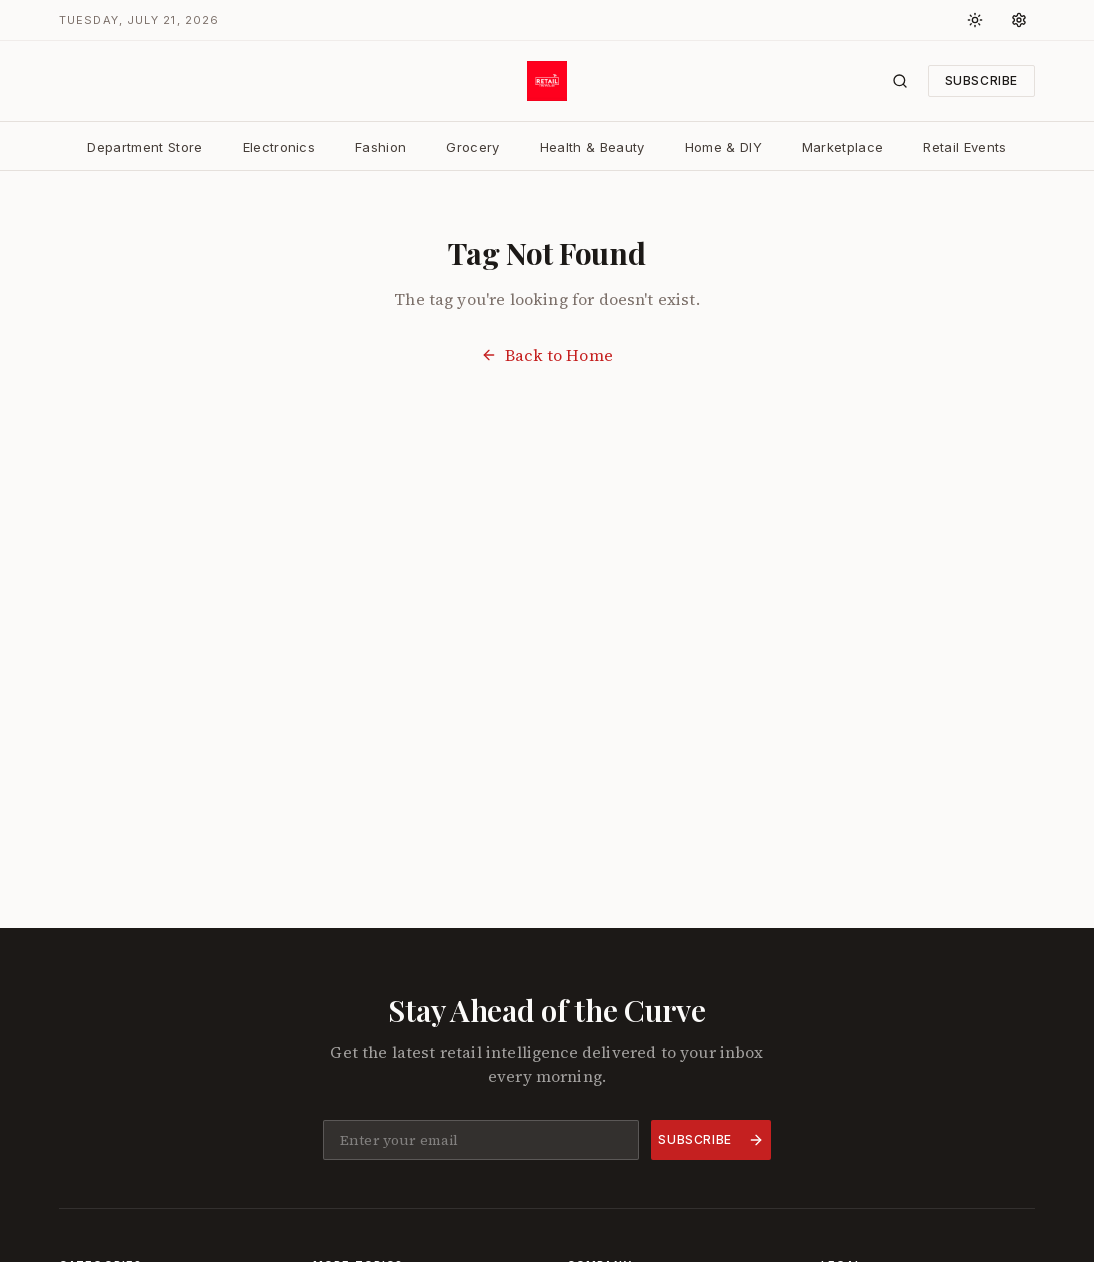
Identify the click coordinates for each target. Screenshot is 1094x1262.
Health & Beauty (592, 147)
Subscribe (981, 80)
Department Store (144, 147)
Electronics (279, 147)
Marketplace (843, 147)
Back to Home (547, 355)
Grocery (472, 147)
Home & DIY (723, 147)
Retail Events (964, 147)
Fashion (380, 147)
